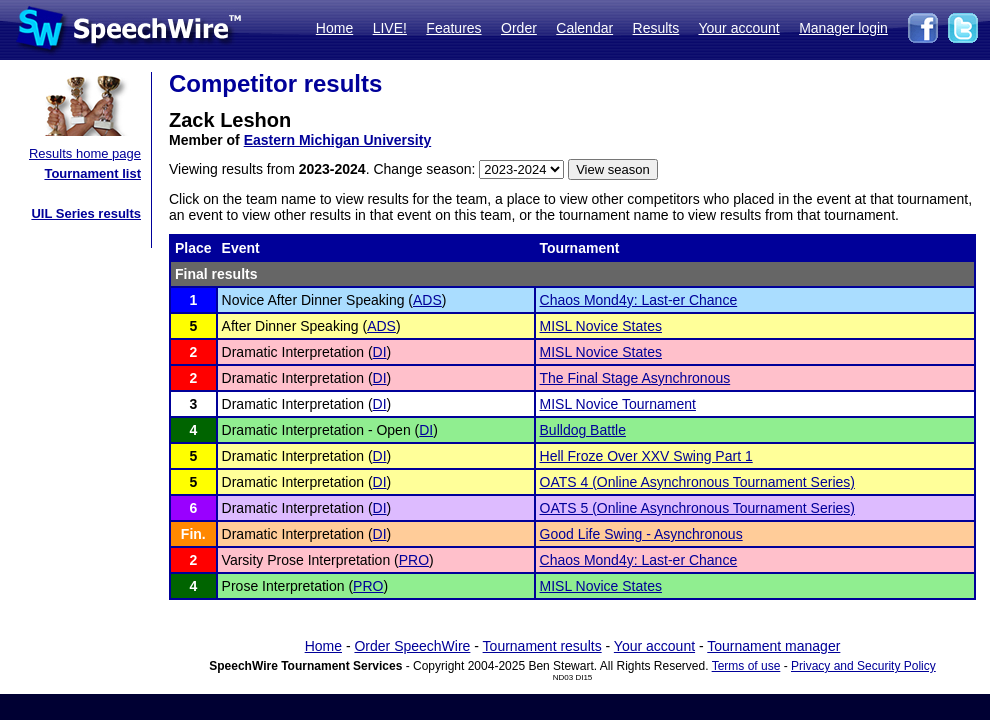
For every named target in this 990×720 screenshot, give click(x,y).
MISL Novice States (601, 326)
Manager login (843, 28)
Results (656, 28)
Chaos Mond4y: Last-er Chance (639, 300)
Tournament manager (773, 646)
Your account (738, 28)
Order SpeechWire (412, 646)
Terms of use (746, 666)
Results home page (85, 153)
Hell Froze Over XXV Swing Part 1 (646, 456)
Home (334, 28)
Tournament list (92, 173)
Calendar (584, 28)
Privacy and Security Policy (863, 666)
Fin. (193, 534)
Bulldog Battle (583, 430)
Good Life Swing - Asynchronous (641, 534)
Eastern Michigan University (338, 140)
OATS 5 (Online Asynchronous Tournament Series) (697, 508)
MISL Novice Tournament (618, 404)
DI (380, 352)
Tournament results (542, 646)
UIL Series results (86, 213)
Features (453, 28)
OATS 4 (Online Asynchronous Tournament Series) (697, 482)
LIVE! (390, 28)
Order (519, 28)
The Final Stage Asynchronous (635, 378)
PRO (414, 560)
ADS (427, 300)
